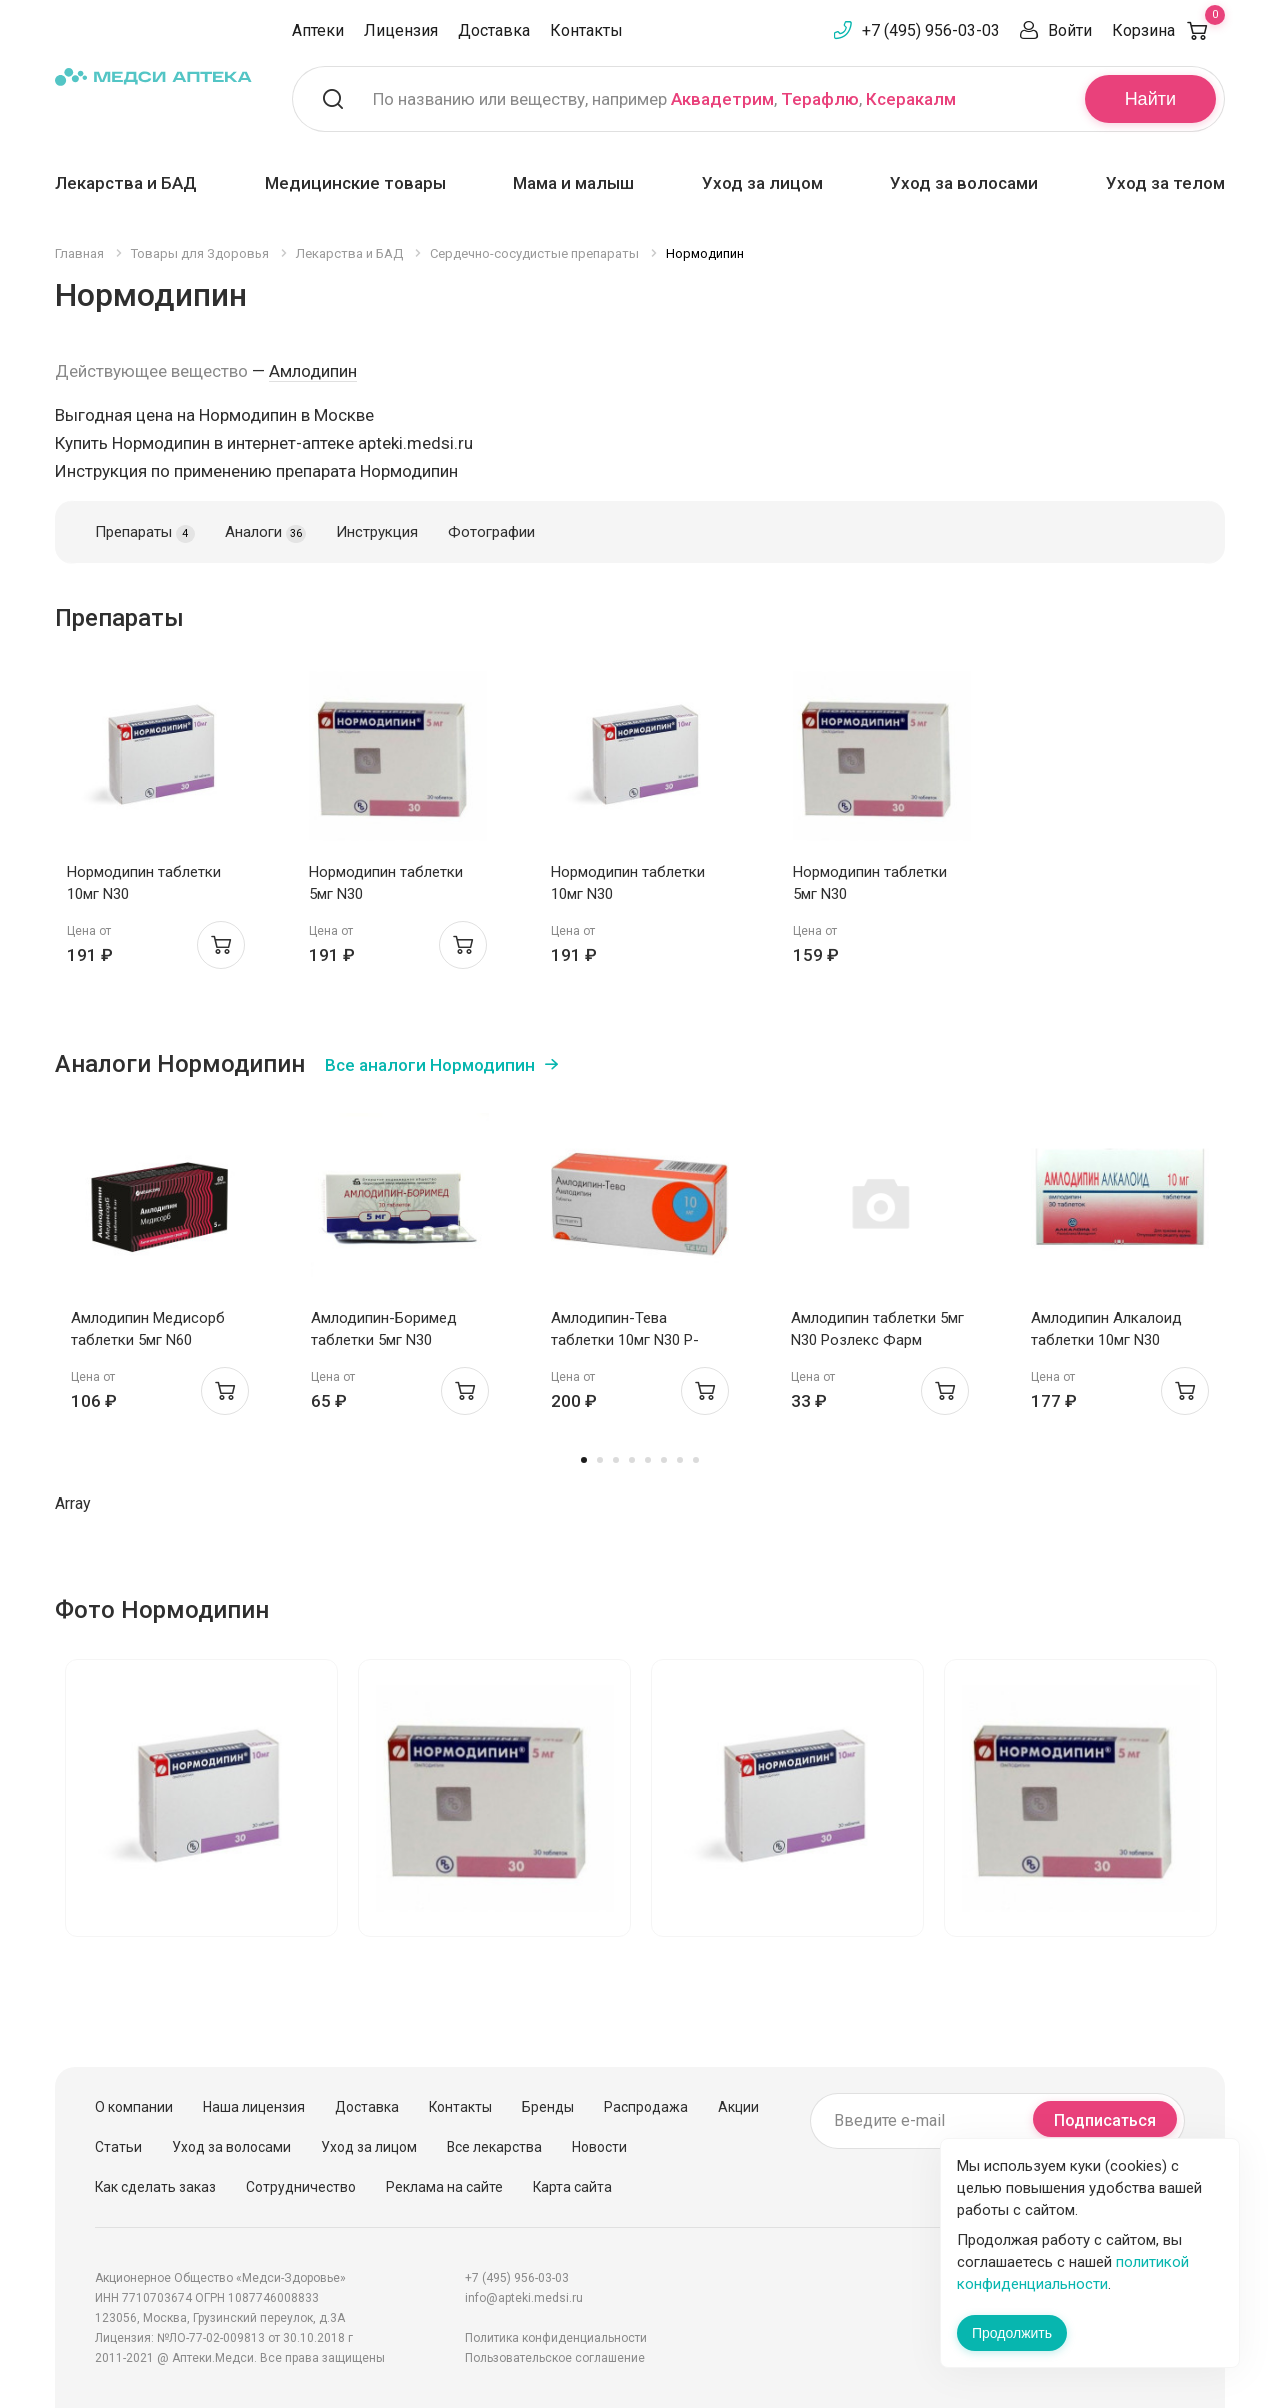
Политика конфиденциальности (556, 2338)
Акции (738, 2107)
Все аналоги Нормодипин (430, 1065)
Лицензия (401, 30)
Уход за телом (1165, 183)
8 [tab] (696, 1460)
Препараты (145, 533)
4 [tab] (632, 1460)
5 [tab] (648, 1460)
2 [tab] (600, 1460)
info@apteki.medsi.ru (524, 2298)
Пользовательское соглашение (555, 2358)
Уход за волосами (964, 183)
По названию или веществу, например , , (664, 99)
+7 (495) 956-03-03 (931, 30)
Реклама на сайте (444, 2187)
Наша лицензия (254, 2107)
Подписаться (1105, 2120)
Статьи (118, 2147)
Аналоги (265, 533)
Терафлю (820, 99)
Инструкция (377, 532)
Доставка (494, 30)
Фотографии (491, 532)
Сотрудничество (301, 2187)
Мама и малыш (573, 183)
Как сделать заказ (155, 2187)
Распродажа (646, 2107)
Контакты (586, 30)
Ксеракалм (911, 99)
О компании (134, 2107)
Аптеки (318, 30)
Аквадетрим (722, 99)
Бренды (548, 2107)
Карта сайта (572, 2187)
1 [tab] (584, 1460)
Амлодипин (313, 371)
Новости (599, 2147)
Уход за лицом (762, 183)
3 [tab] (616, 1460)
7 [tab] (680, 1460)
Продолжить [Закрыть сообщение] (1012, 2333)
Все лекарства (494, 2147)
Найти (1150, 99)
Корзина (1168, 30)
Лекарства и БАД (126, 183)
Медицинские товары (355, 183)
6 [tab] (664, 1460)
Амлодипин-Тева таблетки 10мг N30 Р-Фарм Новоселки (625, 1340)
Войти (1070, 30)
